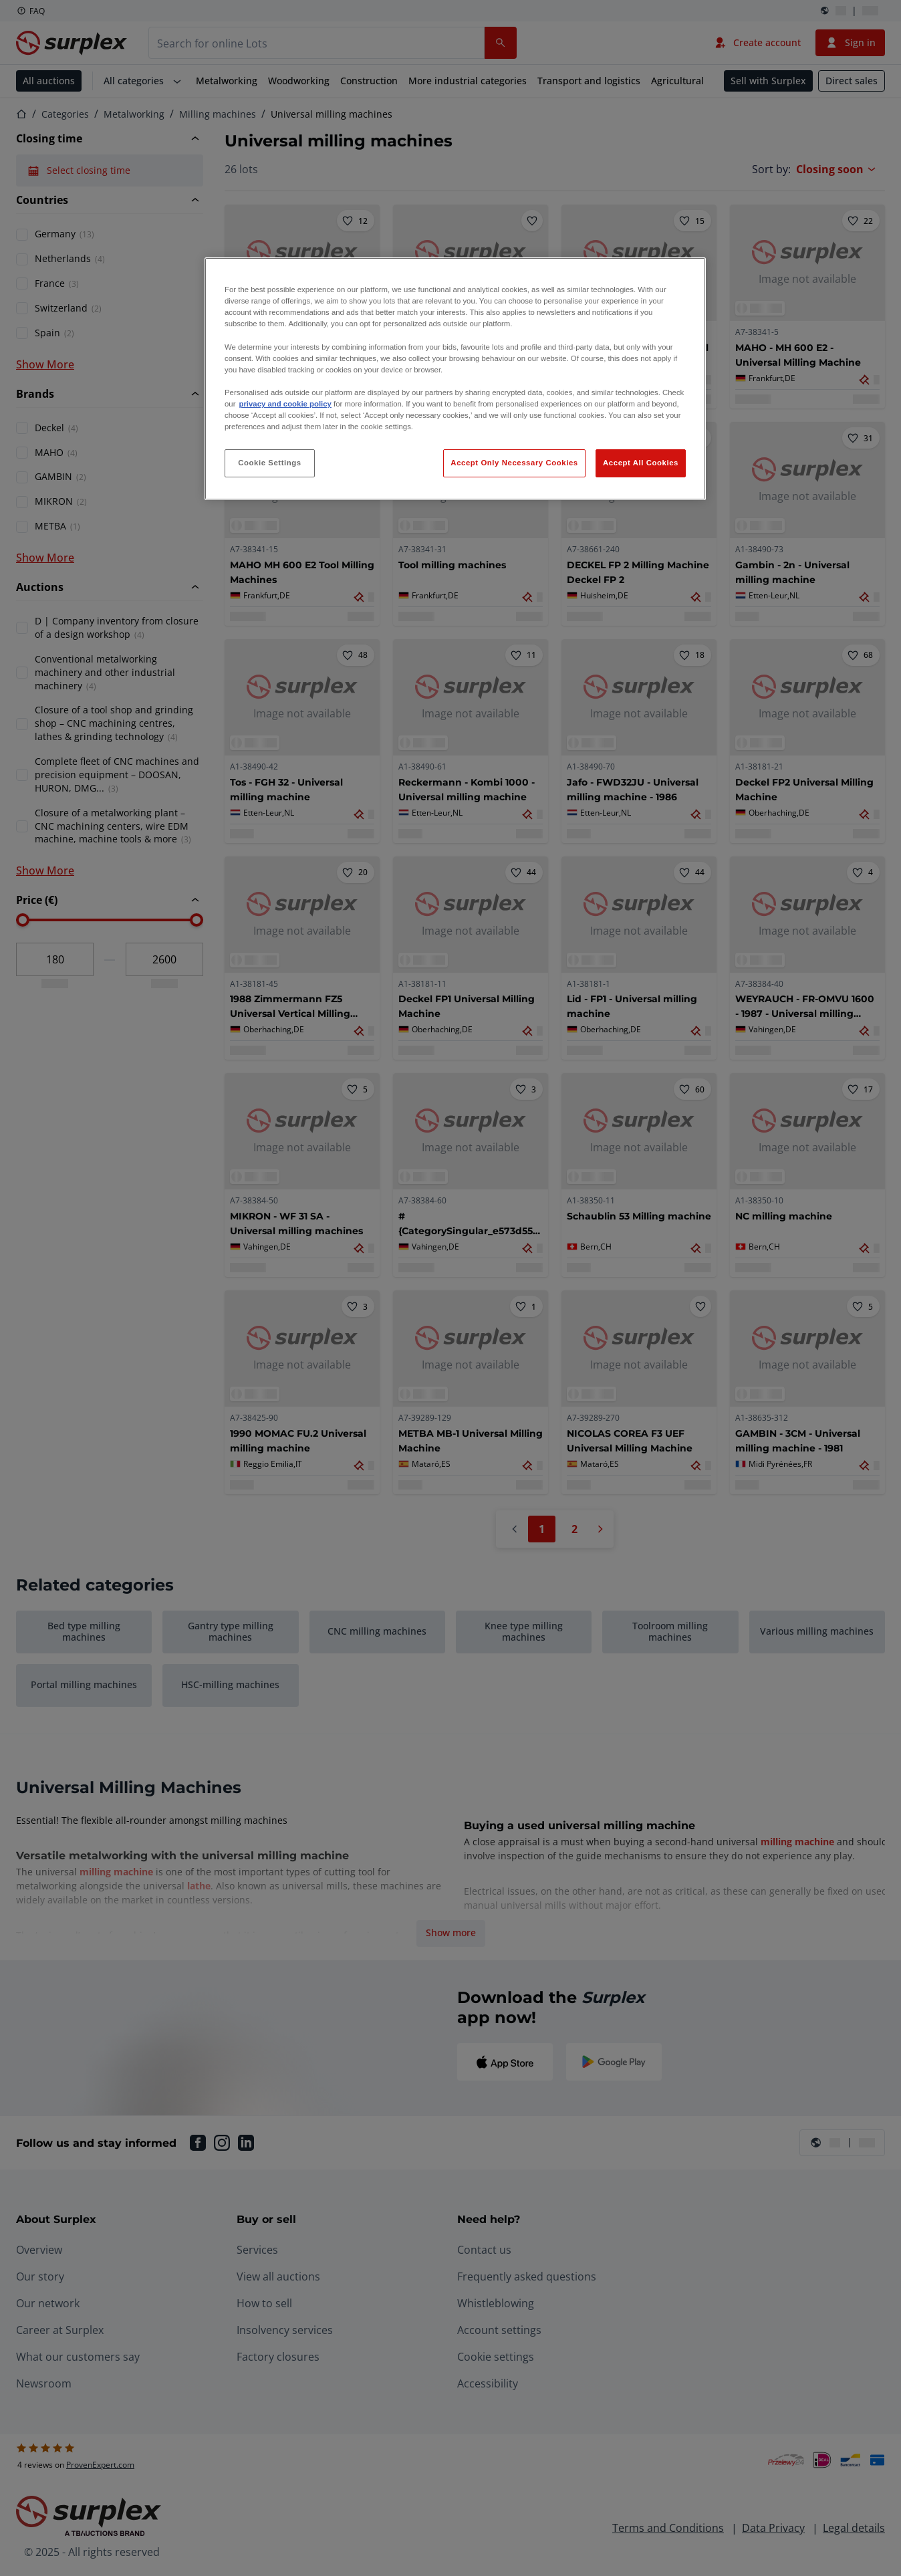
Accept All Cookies (640, 463)
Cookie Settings (269, 463)
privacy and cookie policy (285, 404)
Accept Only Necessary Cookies (513, 463)
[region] (455, 378)
